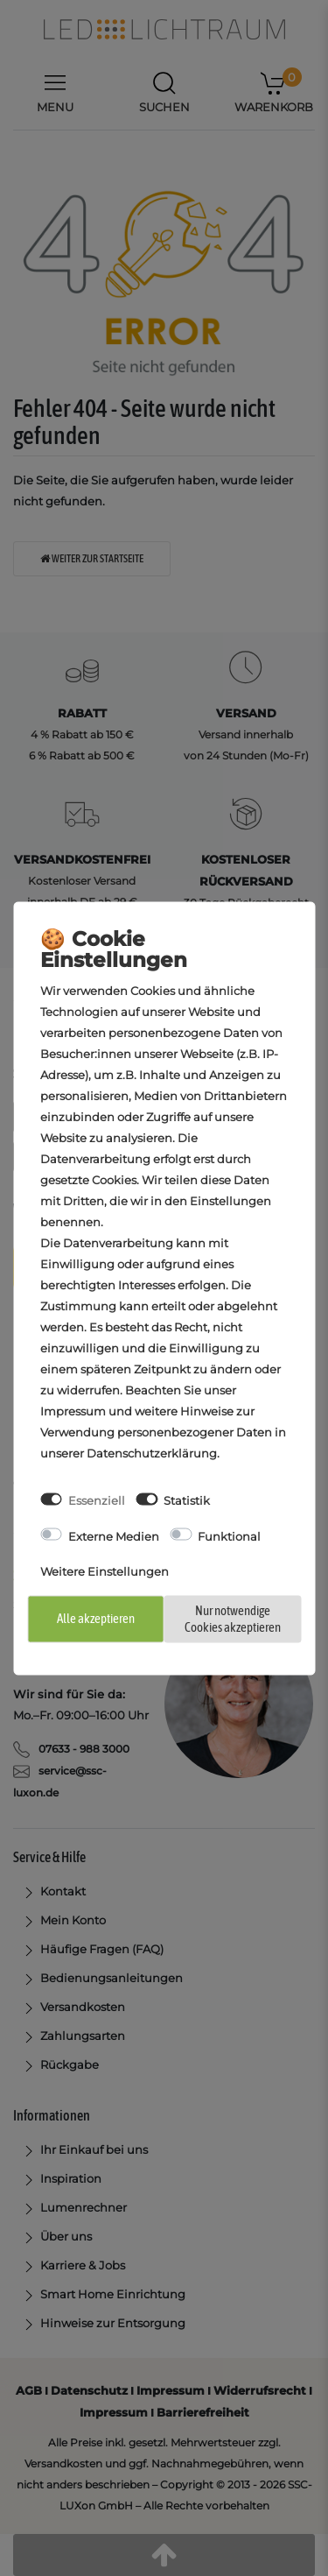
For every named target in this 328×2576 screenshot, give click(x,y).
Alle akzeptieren (96, 1618)
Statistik (187, 1500)
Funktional (229, 1535)
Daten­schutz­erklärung (152, 1453)
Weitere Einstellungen (104, 1570)
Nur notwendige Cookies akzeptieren (233, 1618)
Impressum (73, 1411)
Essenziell (96, 1500)
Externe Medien (113, 1535)
